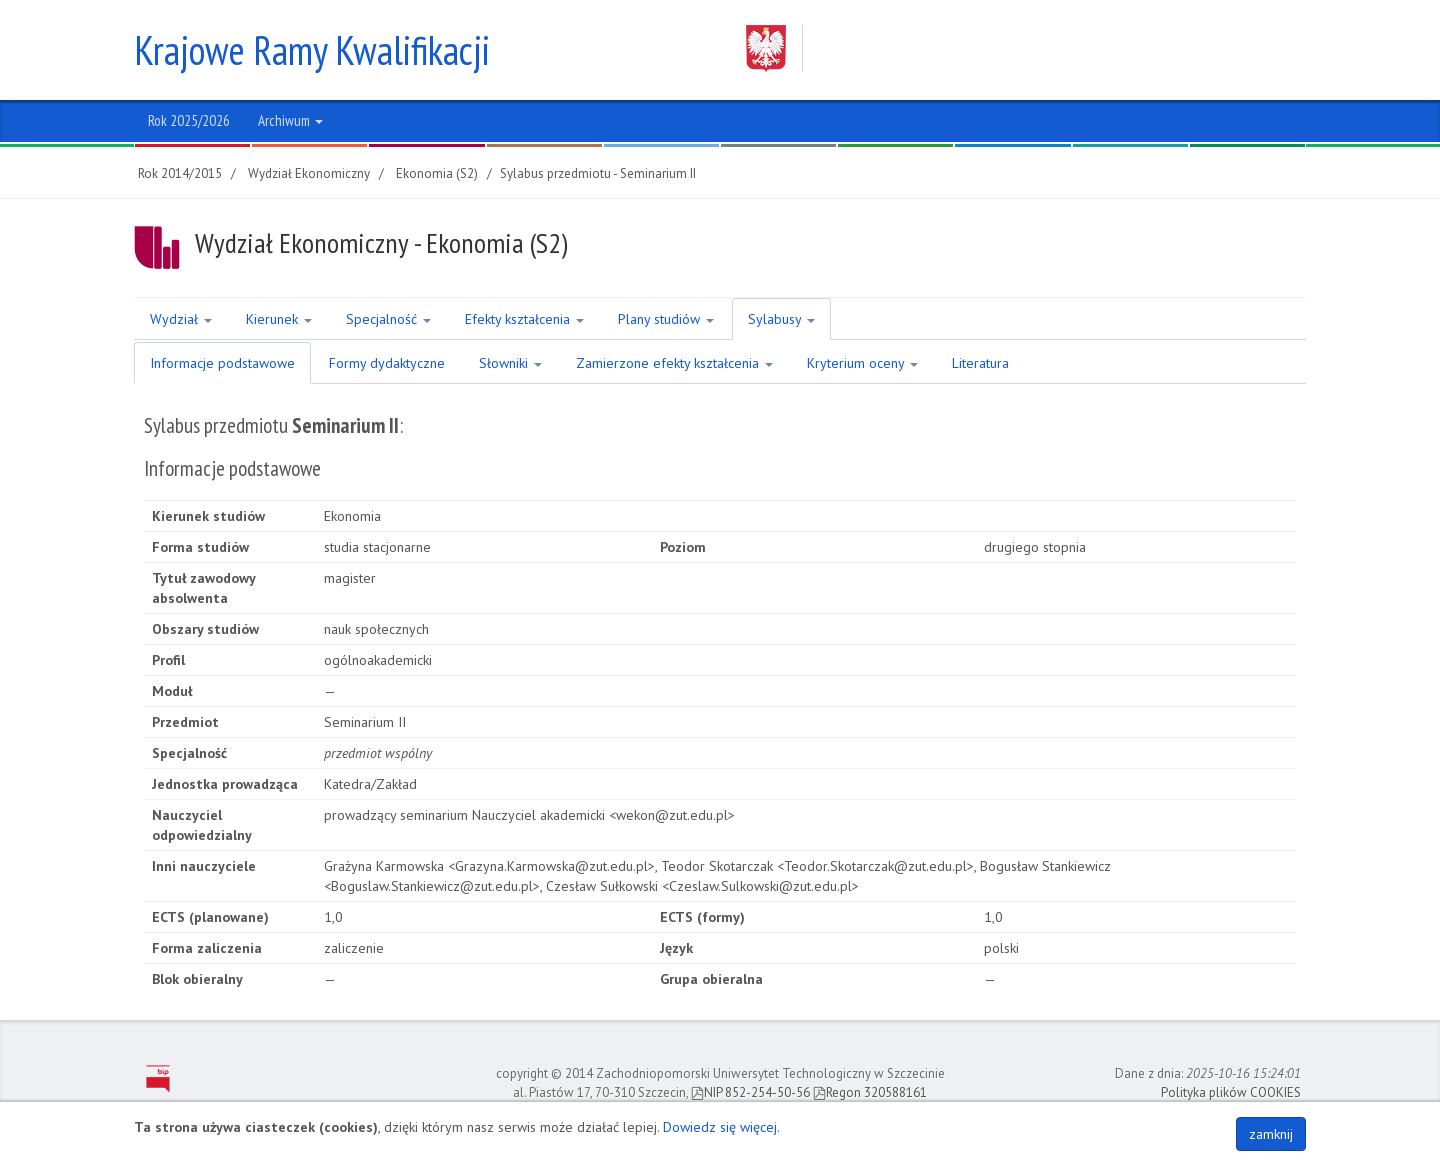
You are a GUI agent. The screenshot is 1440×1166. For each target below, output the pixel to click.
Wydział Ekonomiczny (309, 173)
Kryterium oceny (862, 363)
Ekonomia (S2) (437, 173)
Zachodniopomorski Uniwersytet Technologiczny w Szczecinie (1007, 48)
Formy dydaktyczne (387, 363)
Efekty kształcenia (524, 319)
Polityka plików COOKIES (1231, 1092)
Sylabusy (781, 319)
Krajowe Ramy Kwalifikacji (312, 50)
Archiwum (290, 120)
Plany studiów (666, 319)
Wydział (181, 319)
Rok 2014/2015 (180, 173)
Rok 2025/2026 (189, 120)
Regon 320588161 (870, 1092)
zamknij (1271, 1134)
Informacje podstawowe (222, 363)
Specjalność (388, 319)
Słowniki (510, 363)
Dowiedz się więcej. (721, 1127)
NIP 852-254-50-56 (750, 1092)
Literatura (980, 363)
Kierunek (279, 319)
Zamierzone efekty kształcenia (674, 363)
